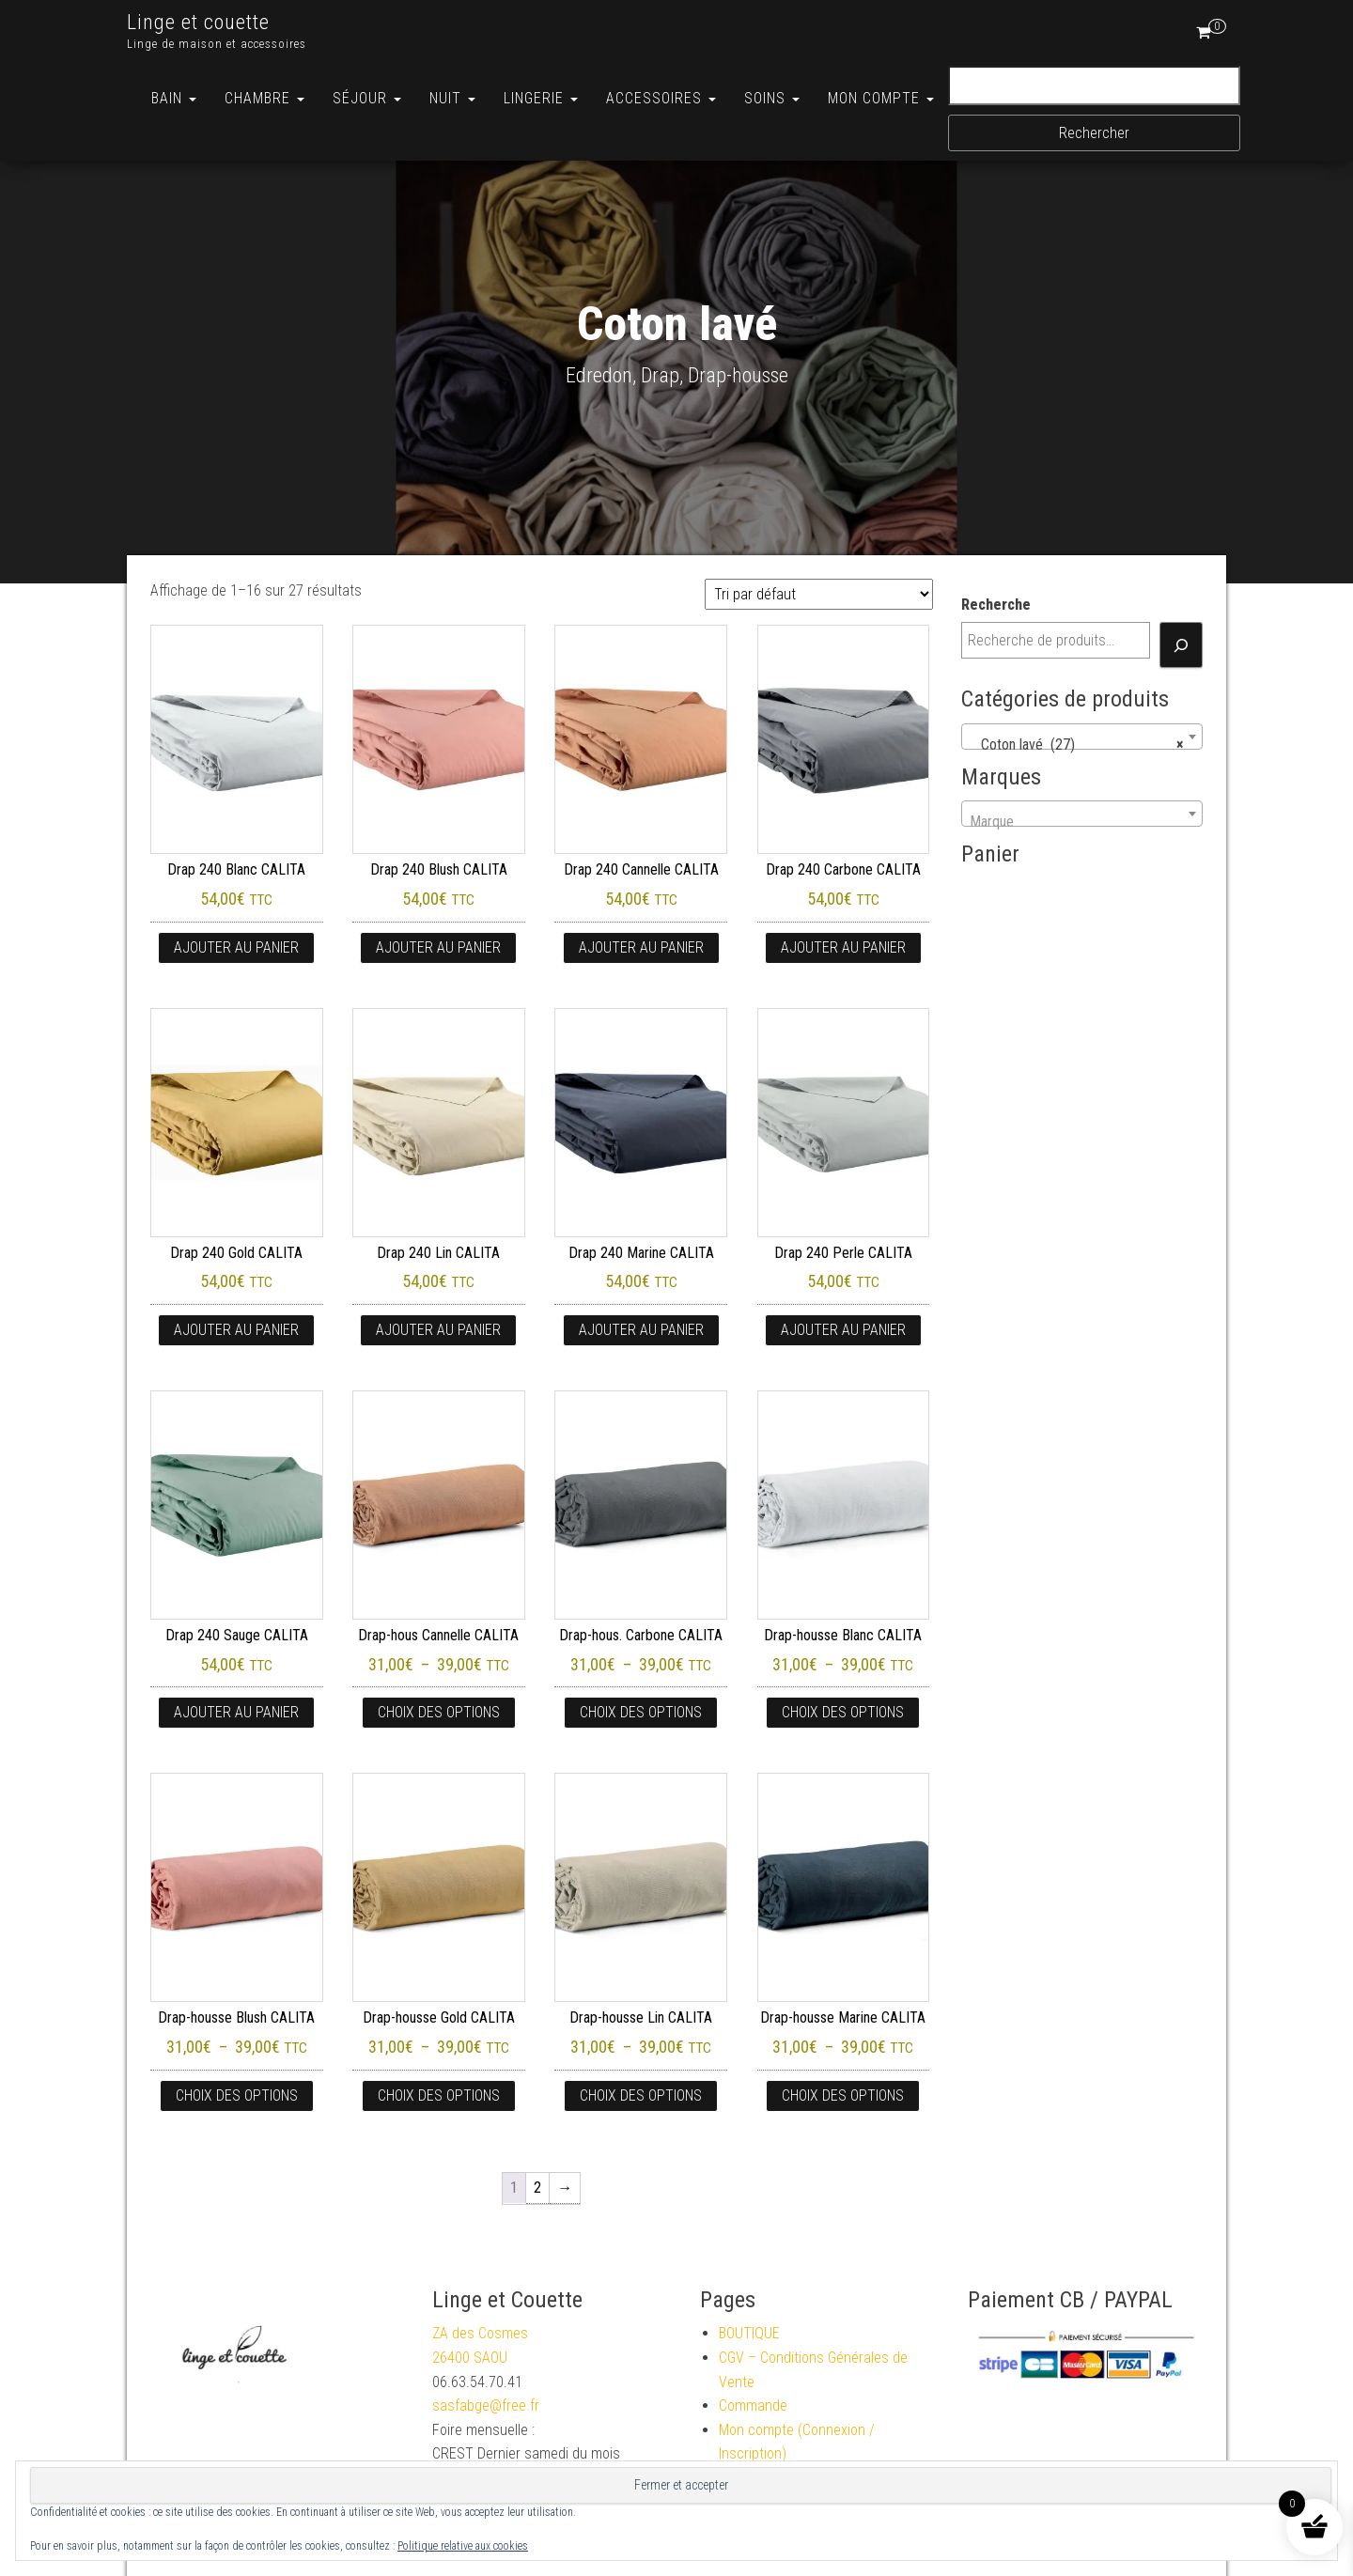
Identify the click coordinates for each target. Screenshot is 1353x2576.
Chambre (264, 98)
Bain (173, 98)
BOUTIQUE (749, 2333)
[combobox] (1082, 736)
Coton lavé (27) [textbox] (1077, 745)
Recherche (996, 604)
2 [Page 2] (537, 2187)
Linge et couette (198, 22)
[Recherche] (1181, 645)
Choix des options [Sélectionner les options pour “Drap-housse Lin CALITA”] (641, 2095)
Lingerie (541, 98)
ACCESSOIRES (661, 98)
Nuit (452, 98)
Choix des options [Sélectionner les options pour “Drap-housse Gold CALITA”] (439, 2095)
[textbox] (1082, 822)
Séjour (367, 98)
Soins (772, 98)
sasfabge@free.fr (485, 2405)
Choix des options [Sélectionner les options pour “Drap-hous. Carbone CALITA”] (641, 1712)
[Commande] (819, 594)
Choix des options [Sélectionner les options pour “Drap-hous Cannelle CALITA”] (439, 1712)
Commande (753, 2405)
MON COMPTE (881, 98)
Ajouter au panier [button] (236, 947)
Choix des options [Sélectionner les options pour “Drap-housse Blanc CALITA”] (843, 1712)
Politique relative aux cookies (462, 2546)
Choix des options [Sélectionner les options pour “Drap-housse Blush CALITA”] (237, 2095)
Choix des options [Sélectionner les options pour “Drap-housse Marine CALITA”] (843, 2095)
